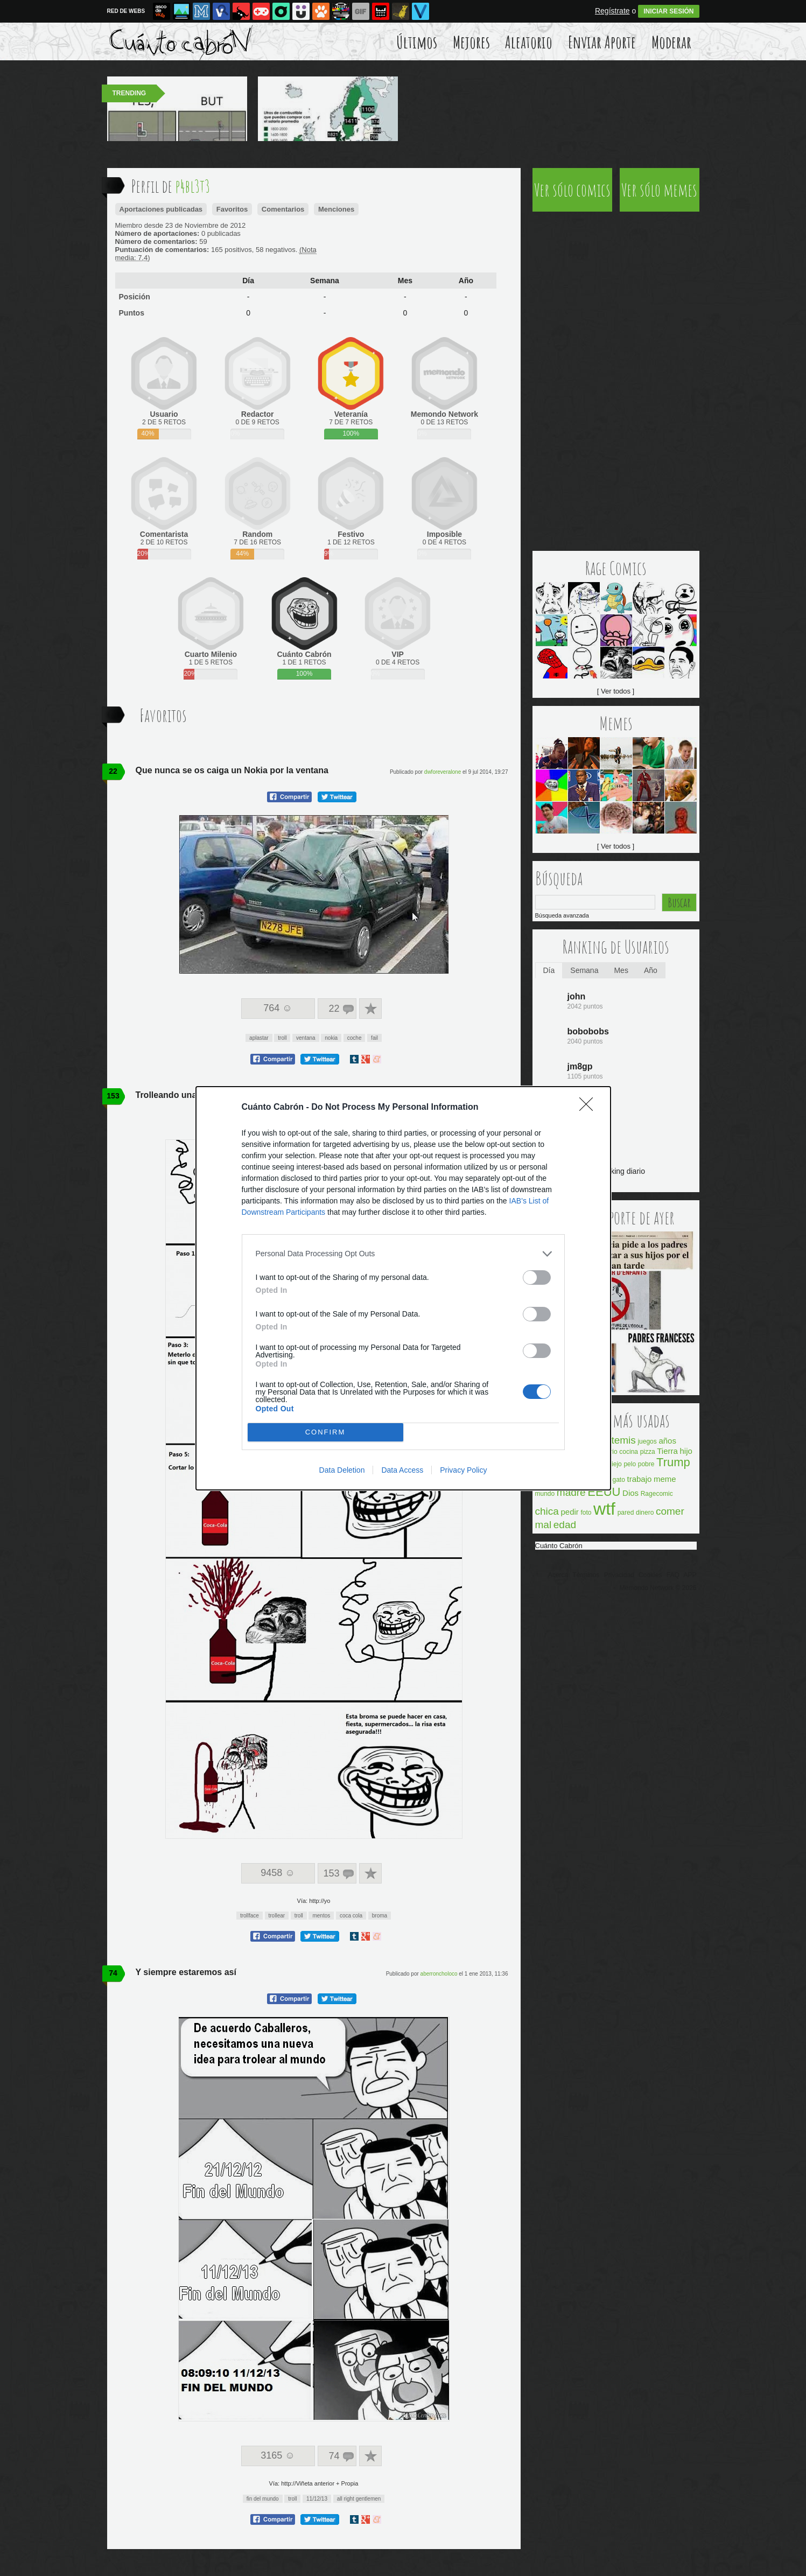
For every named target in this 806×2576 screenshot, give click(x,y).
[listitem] (403, 1253)
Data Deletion (342, 1470)
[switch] (537, 1277)
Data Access (402, 1470)
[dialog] (403, 1288)
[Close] (589, 1107)
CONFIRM (325, 1432)
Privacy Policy (463, 1470)
